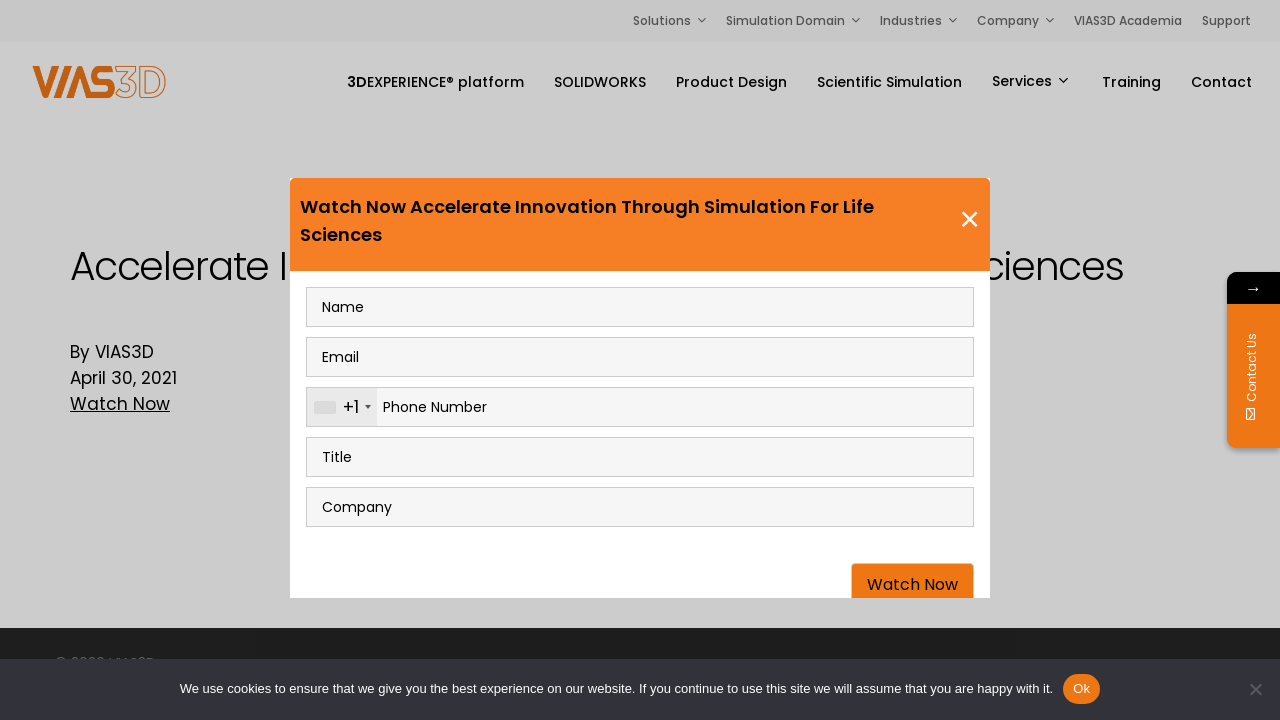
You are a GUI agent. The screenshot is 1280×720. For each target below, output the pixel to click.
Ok (1081, 688)
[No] (1255, 689)
